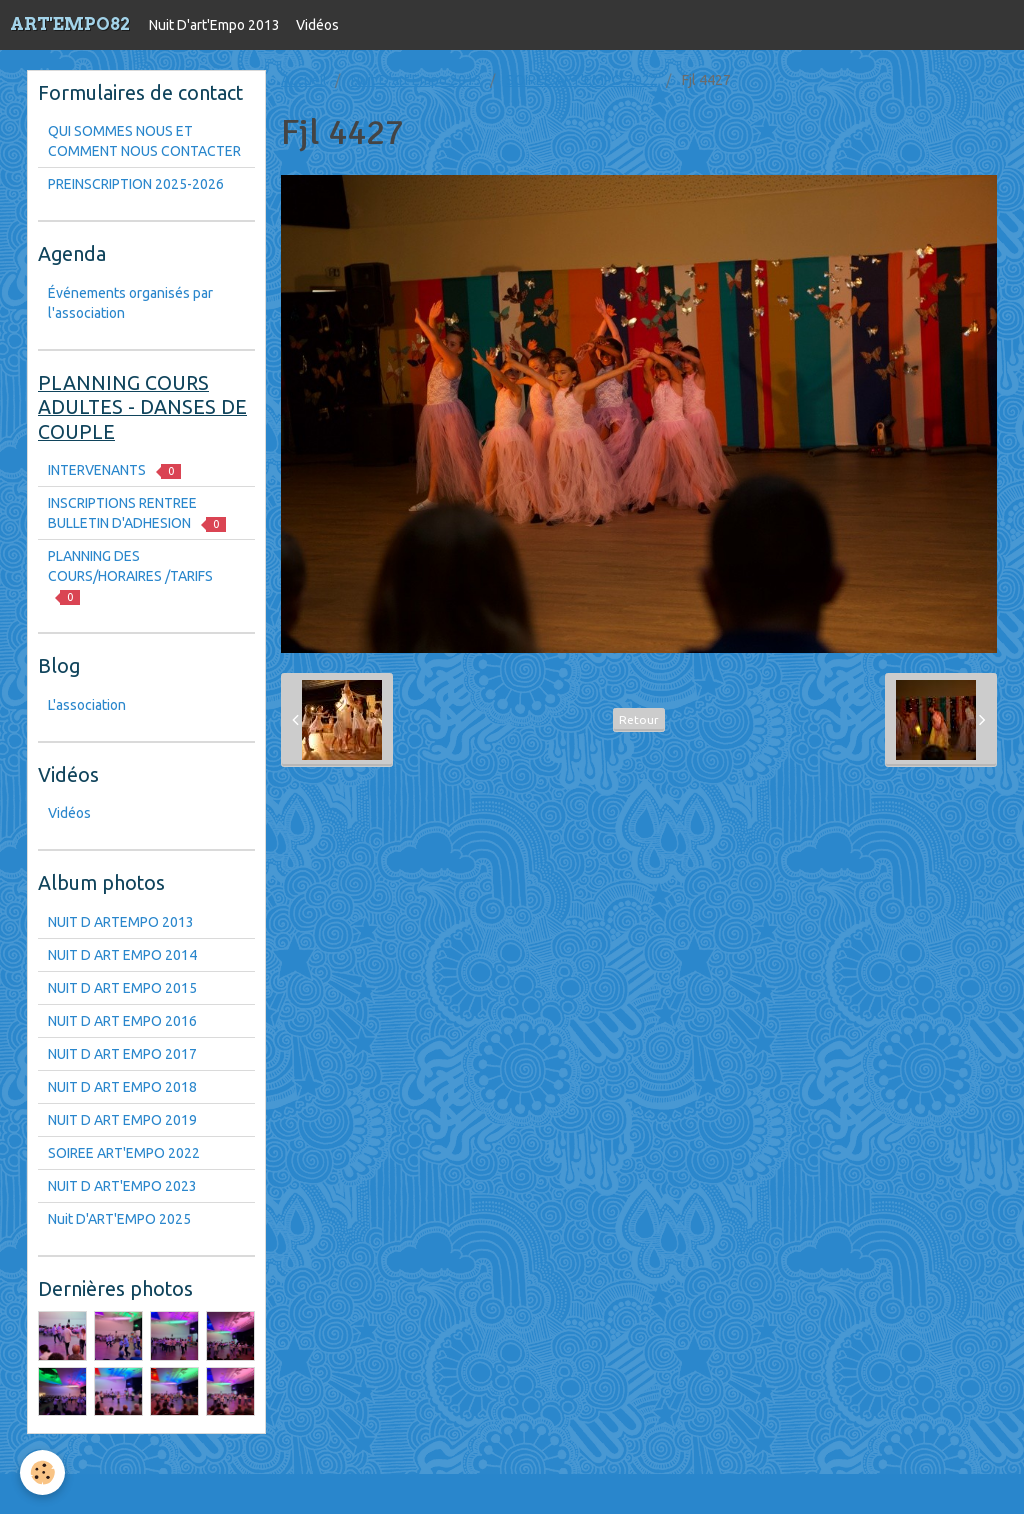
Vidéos (317, 25)
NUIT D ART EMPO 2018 (122, 1087)
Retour (639, 719)
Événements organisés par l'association (130, 303)
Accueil (304, 80)
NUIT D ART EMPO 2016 (122, 1021)
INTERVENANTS (114, 470)
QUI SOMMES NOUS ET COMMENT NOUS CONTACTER (144, 141)
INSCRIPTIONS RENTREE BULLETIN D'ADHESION (137, 513)
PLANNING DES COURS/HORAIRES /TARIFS (130, 576)
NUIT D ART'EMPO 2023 (122, 1186)
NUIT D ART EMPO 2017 (122, 1054)
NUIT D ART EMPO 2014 (122, 955)
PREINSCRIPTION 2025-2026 (136, 184)
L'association (87, 705)
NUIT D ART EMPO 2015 (122, 988)
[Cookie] (42, 1472)
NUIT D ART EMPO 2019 (122, 1120)
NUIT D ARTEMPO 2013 (121, 922)
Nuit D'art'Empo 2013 (214, 25)
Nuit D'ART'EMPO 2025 (119, 1219)
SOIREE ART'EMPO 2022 (582, 80)
